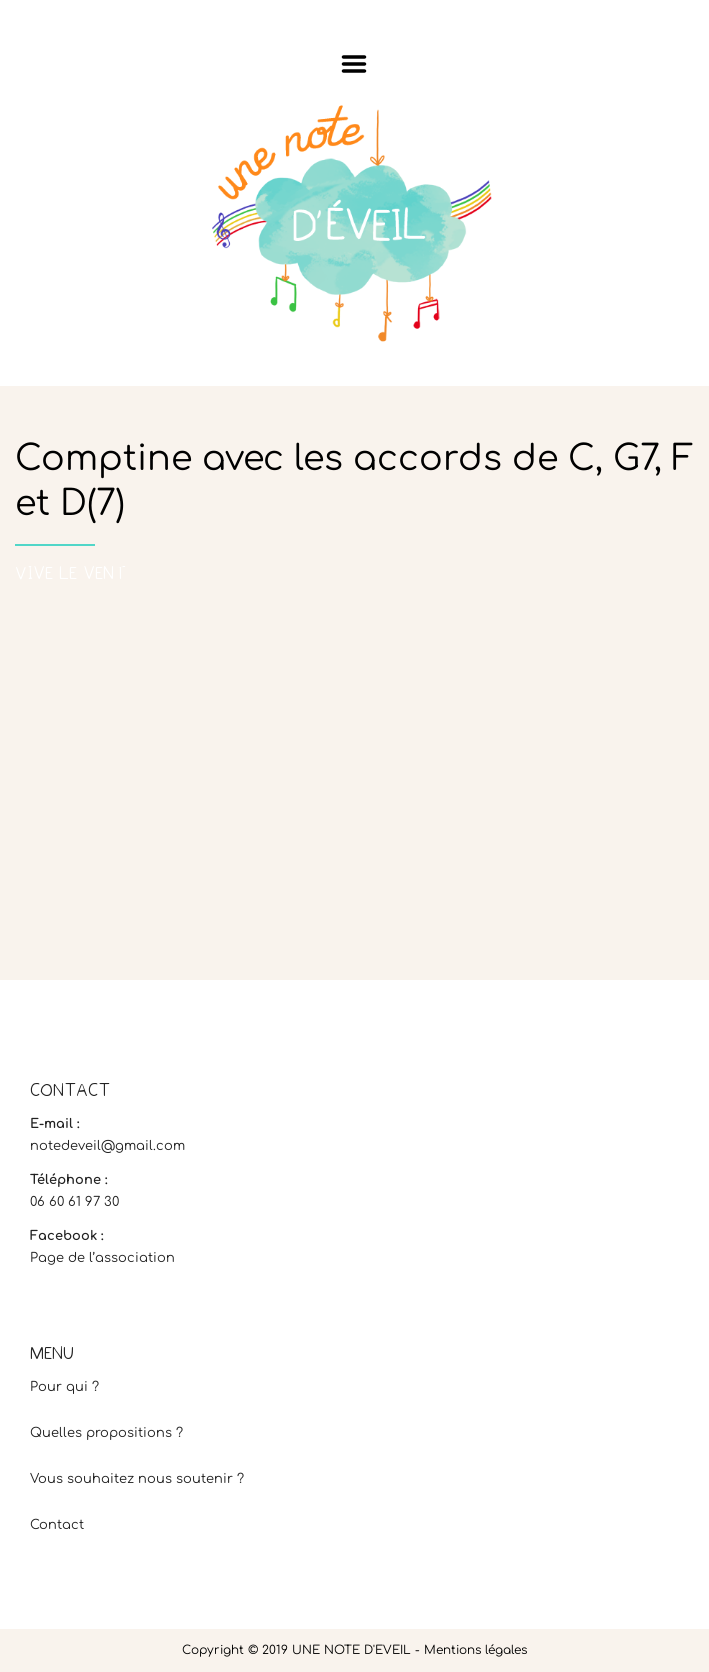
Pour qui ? (64, 1387)
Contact (57, 1525)
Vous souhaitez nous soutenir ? (137, 1479)
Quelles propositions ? (106, 1433)
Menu (354, 64)
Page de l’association (102, 1258)
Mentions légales (475, 1650)
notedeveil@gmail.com (107, 1146)
